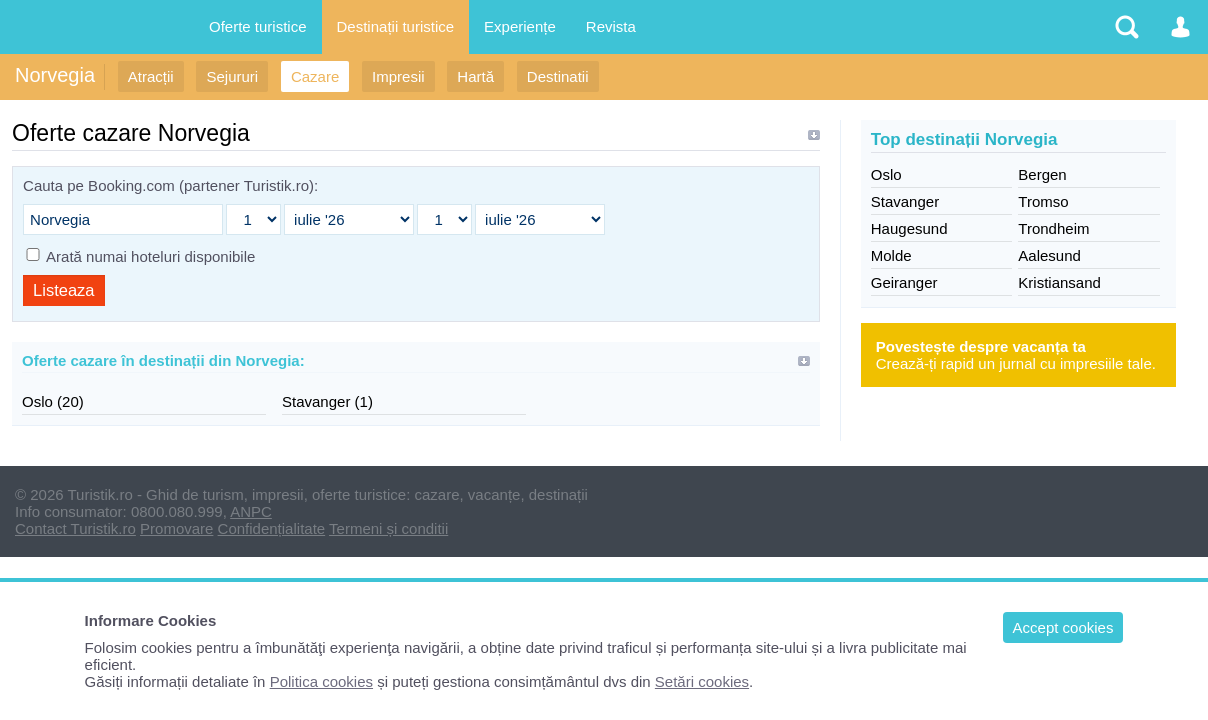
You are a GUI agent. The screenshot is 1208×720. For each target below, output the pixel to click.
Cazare (315, 76)
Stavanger (905, 201)
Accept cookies (1063, 627)
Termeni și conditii (388, 528)
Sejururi (232, 76)
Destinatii (558, 76)
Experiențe (520, 26)
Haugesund (909, 228)
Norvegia (55, 75)
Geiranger (904, 282)
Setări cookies (702, 681)
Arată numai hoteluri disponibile (150, 256)
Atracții (151, 76)
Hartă (475, 76)
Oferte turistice (258, 26)
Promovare (176, 528)
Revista (611, 26)
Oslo (886, 174)
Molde (891, 255)
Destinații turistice (396, 26)
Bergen (1042, 174)
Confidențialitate (272, 528)
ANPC (251, 511)
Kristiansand (1059, 282)
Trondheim (1053, 228)
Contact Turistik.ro (75, 528)
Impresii (398, 76)
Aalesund (1049, 255)
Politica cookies (321, 681)
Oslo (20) (53, 401)
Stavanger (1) (327, 401)
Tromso (1043, 201)
